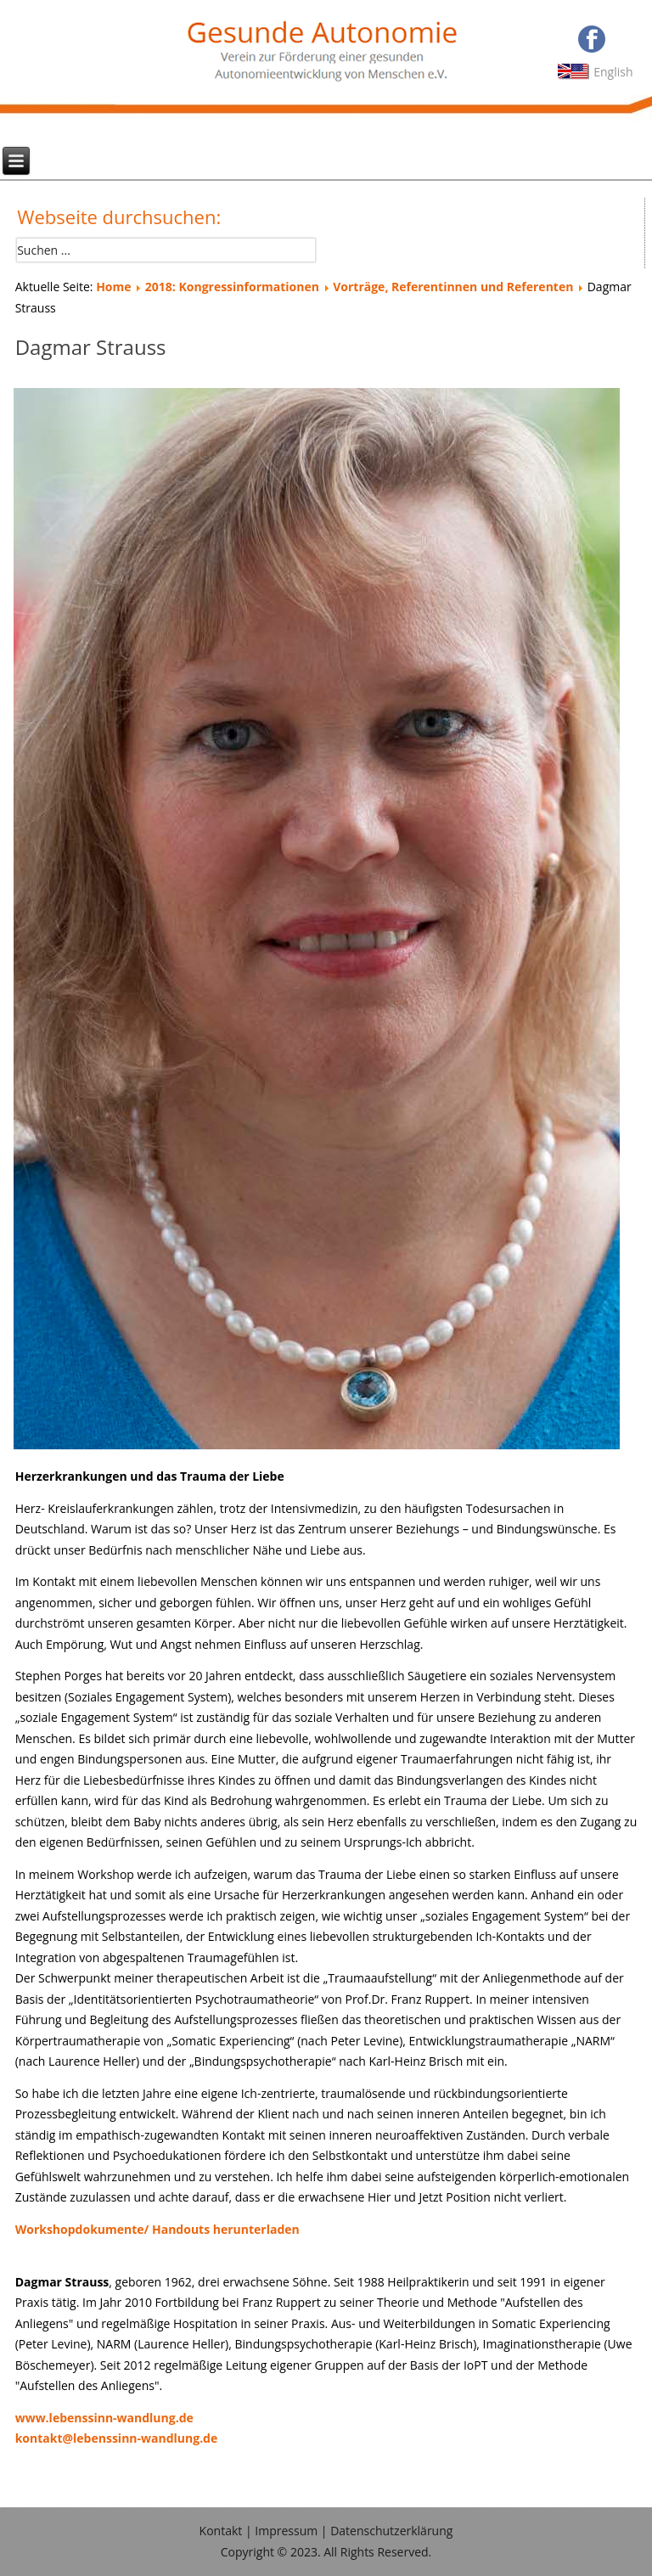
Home (113, 286)
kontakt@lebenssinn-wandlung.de (116, 2438)
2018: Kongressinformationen (232, 286)
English (612, 72)
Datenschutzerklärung (391, 2531)
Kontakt (221, 2531)
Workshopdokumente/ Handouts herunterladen (157, 2229)
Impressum (286, 2531)
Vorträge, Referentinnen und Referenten (453, 286)
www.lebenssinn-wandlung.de (104, 2418)
